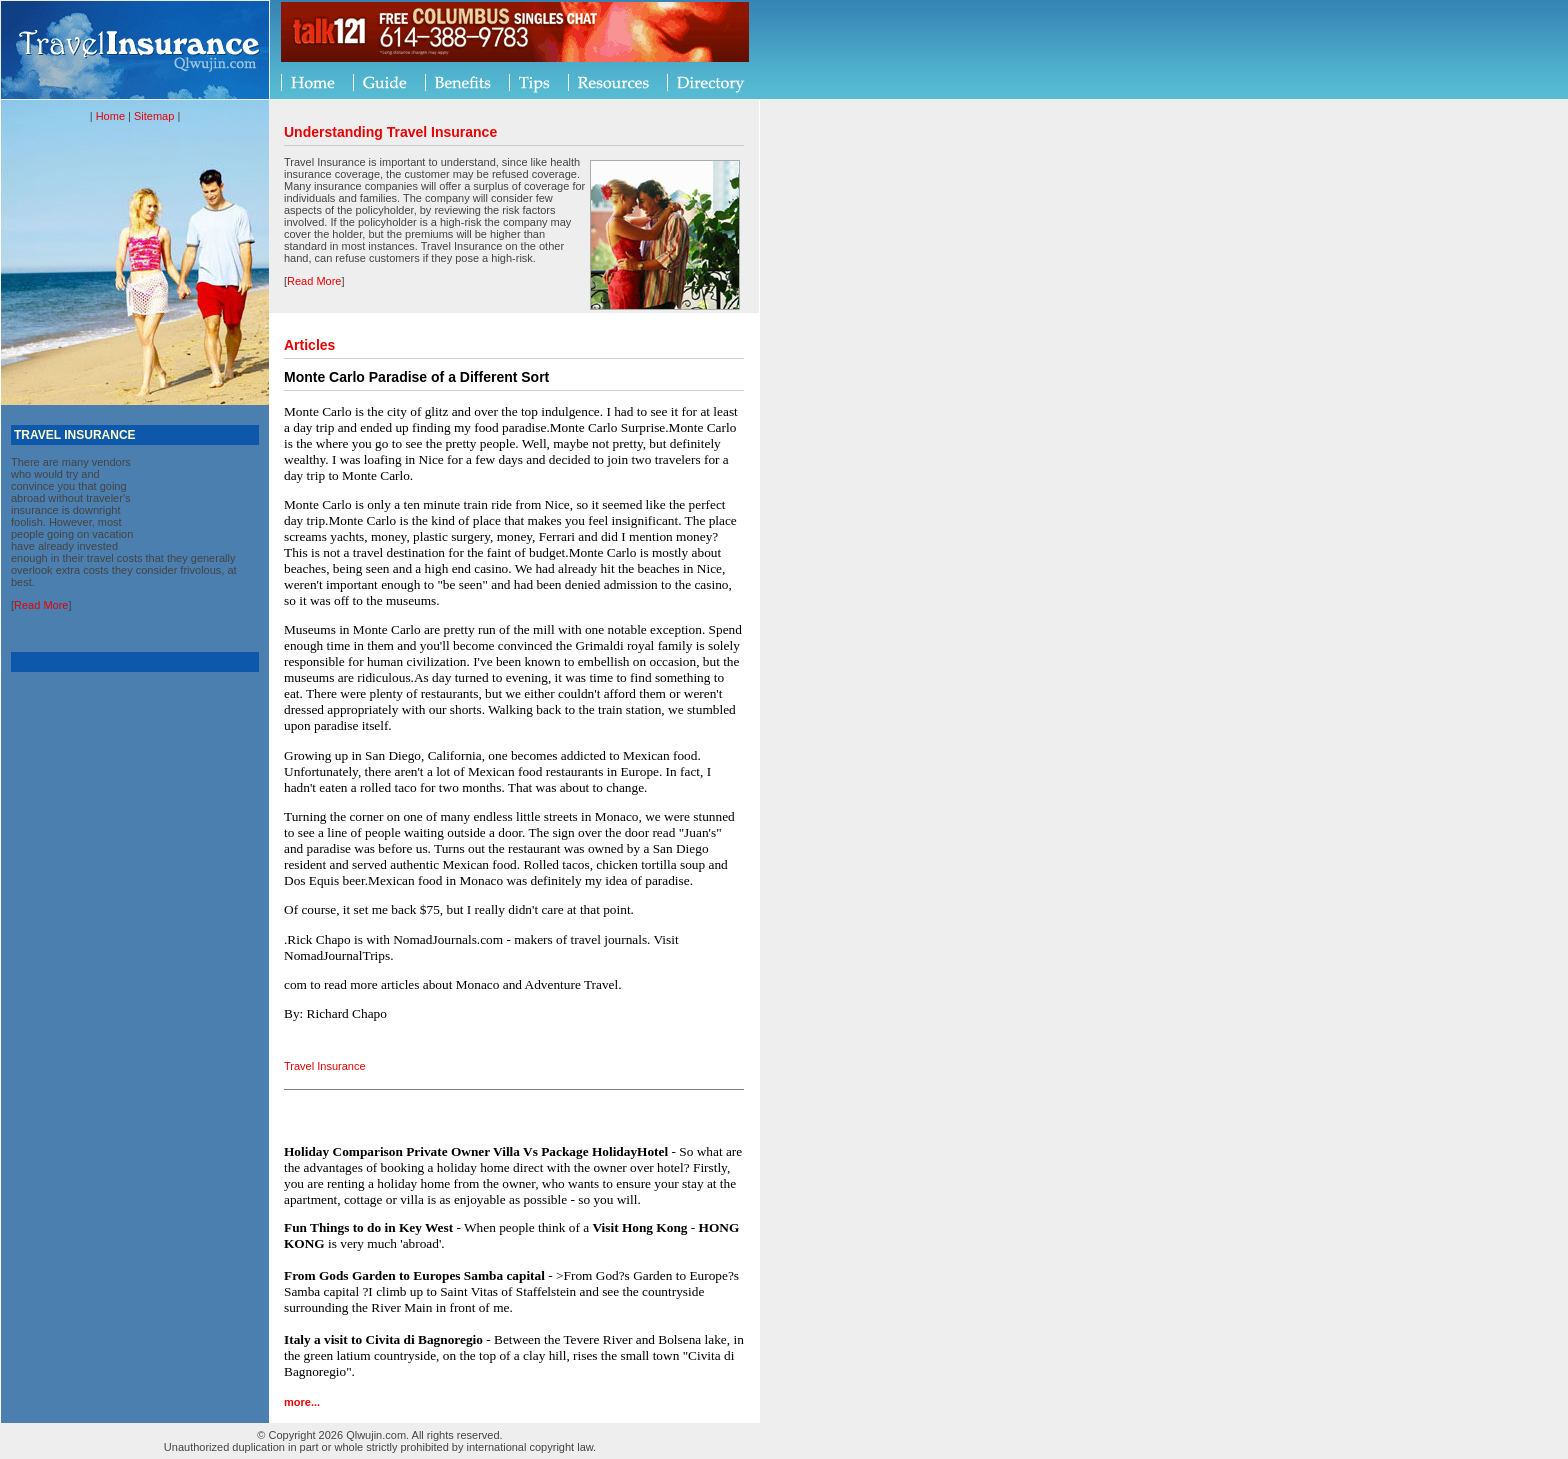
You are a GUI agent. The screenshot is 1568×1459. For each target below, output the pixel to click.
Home (110, 116)
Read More (41, 605)
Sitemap (154, 116)
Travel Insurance (325, 1066)
